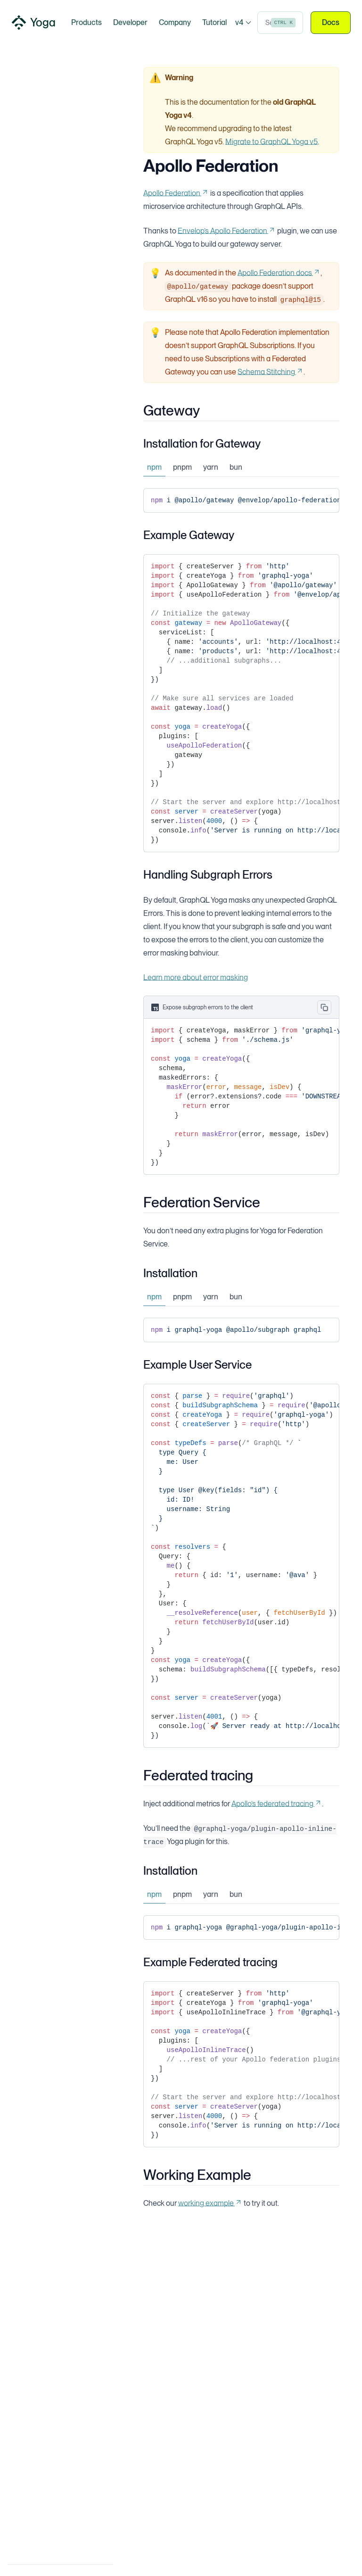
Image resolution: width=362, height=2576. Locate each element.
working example (210, 2203)
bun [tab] (236, 467)
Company (175, 22)
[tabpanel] (241, 500)
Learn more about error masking (195, 977)
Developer (130, 22)
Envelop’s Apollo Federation (227, 230)
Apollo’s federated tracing (276, 1803)
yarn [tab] (210, 467)
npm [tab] (154, 467)
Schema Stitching (271, 371)
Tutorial (214, 22)
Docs (331, 22)
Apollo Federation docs (279, 272)
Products (86, 22)
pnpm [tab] (182, 467)
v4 (243, 22)
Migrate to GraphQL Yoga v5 (271, 141)
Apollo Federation (176, 193)
